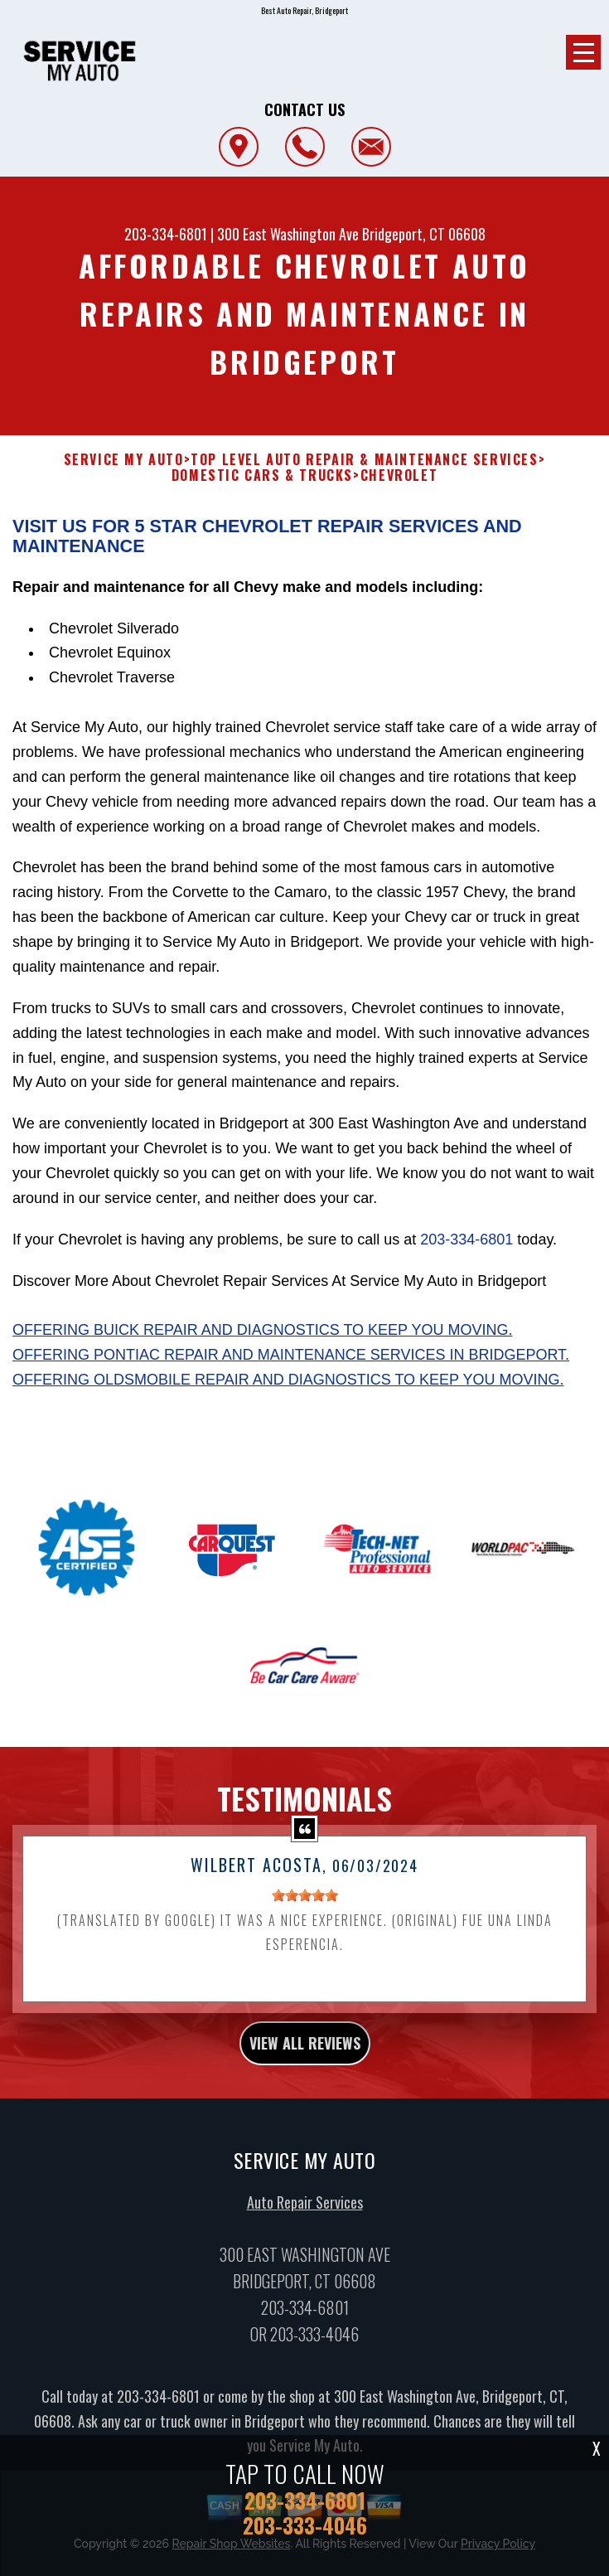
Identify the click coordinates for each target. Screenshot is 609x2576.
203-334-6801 (165, 234)
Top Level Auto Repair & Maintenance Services (364, 460)
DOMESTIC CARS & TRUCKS (262, 475)
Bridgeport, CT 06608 (424, 234)
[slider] (305, 1908)
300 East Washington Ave (288, 234)
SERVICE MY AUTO (124, 460)
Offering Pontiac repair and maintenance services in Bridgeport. (290, 1368)
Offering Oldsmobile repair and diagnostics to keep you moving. (287, 1393)
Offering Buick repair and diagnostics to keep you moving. (262, 1343)
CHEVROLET (398, 475)
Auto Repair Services (305, 2215)
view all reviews (304, 2056)
